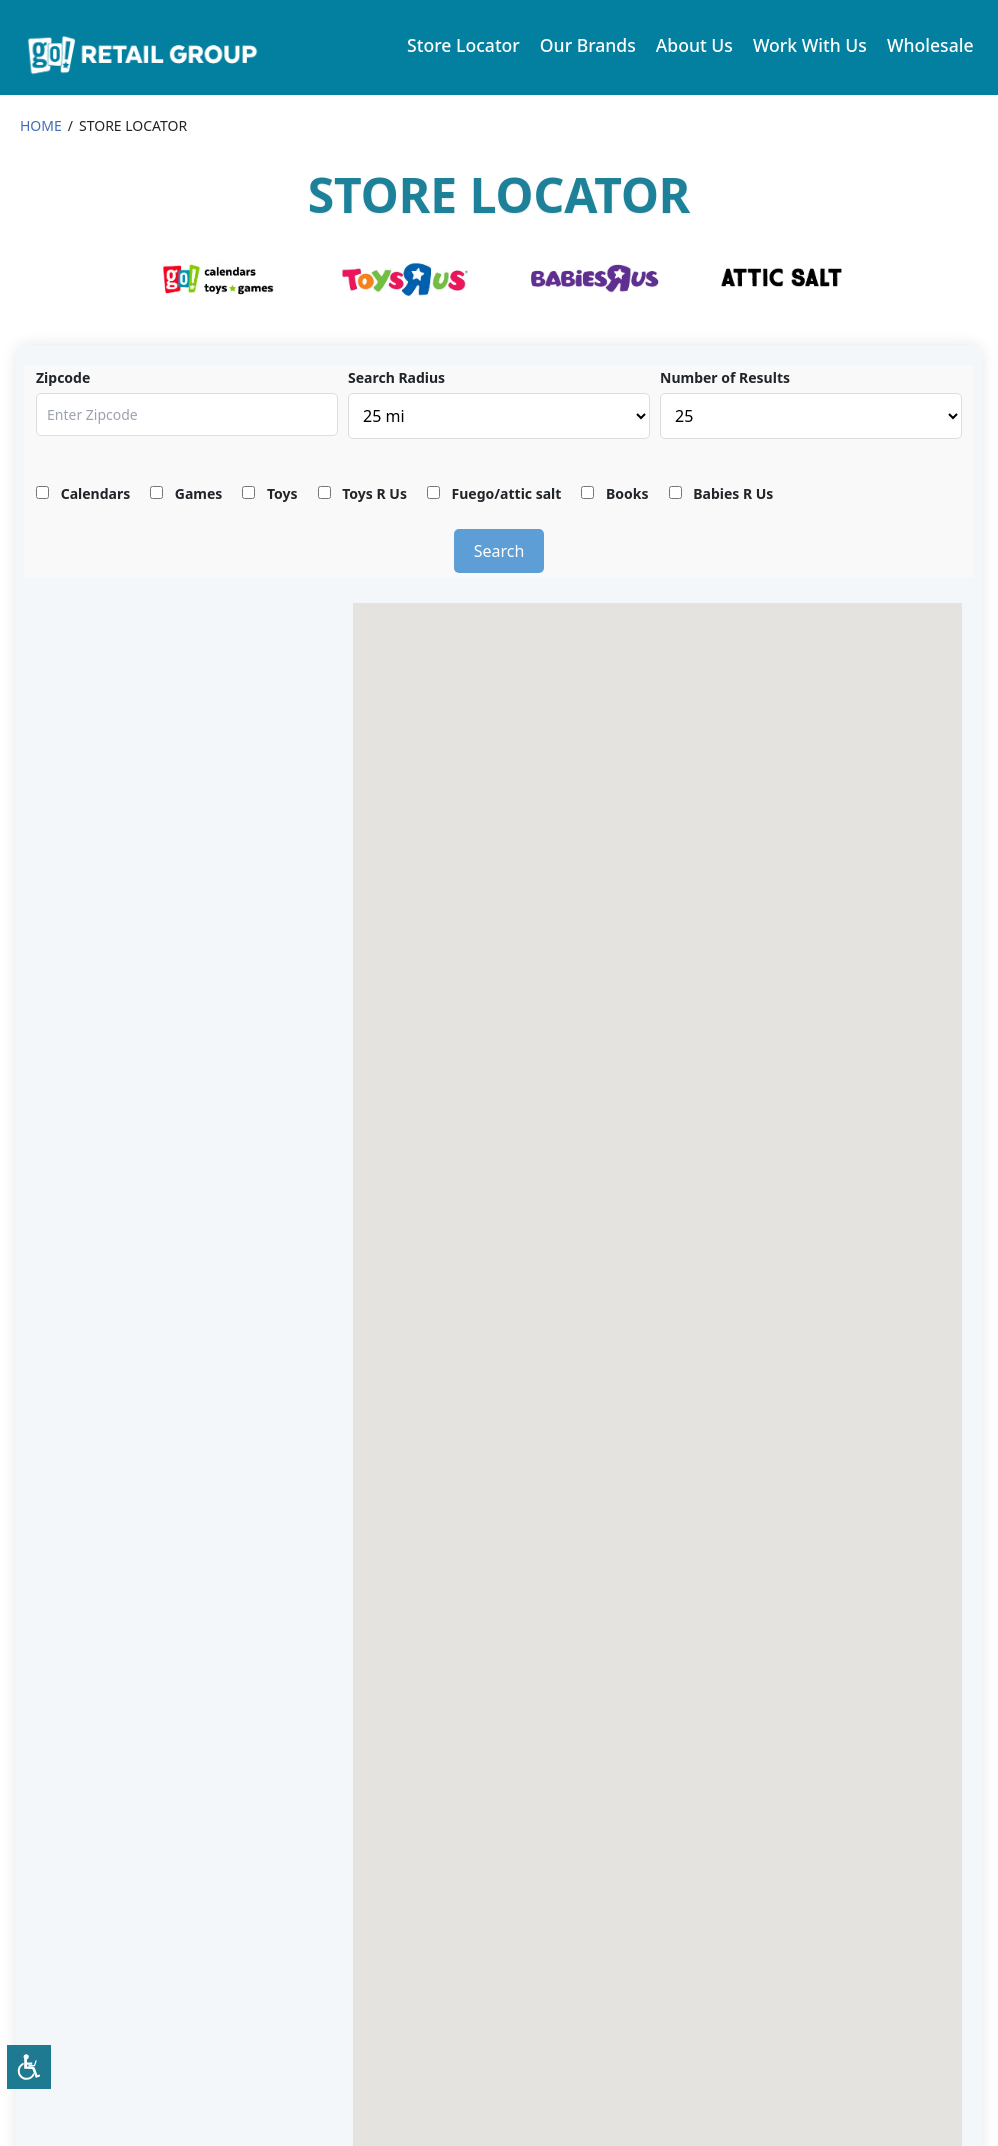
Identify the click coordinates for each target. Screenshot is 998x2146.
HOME (41, 125)
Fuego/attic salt (494, 493)
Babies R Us (721, 493)
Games (186, 493)
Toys (269, 493)
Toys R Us (362, 493)
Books (614, 493)
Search (499, 551)
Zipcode (63, 377)
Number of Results (725, 377)
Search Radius (396, 377)
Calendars (83, 493)
